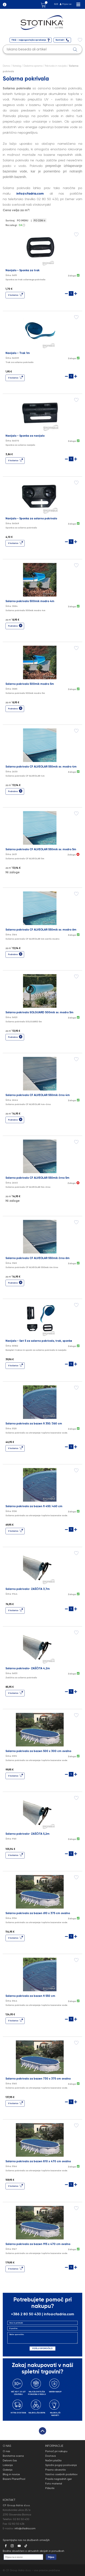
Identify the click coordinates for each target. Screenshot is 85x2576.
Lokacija (8, 2465)
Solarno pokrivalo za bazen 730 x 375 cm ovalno (38, 2078)
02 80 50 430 (21, 2519)
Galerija (7, 2469)
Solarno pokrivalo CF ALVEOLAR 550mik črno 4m (38, 1095)
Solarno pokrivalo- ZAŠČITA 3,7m (28, 1589)
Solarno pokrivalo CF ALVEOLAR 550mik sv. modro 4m (41, 766)
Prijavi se (67, 4)
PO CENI (39, 220)
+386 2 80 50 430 (26, 2314)
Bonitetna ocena (13, 2455)
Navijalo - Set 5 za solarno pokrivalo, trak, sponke (39, 1340)
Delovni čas (10, 2460)
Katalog (17, 65)
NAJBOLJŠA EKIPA (37, 2413)
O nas (6, 2451)
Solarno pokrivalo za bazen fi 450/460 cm (34, 1506)
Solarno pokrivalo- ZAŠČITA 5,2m (27, 1833)
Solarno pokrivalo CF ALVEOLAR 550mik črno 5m (37, 1177)
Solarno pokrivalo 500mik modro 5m (30, 684)
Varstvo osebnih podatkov (61, 2474)
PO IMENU (23, 220)
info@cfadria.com (30, 193)
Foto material (53, 2483)
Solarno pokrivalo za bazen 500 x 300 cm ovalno (38, 1751)
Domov (6, 65)
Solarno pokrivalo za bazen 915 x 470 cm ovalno (38, 2244)
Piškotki (49, 2488)
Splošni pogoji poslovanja (61, 2465)
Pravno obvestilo (55, 2469)
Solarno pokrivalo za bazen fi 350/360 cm (34, 1423)
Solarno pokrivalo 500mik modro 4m (30, 601)
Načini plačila (53, 2460)
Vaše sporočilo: (42, 2338)
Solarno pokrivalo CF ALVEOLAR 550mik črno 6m (38, 1258)
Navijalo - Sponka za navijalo (25, 435)
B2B (56, 4)
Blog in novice (11, 2474)
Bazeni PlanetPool (14, 2478)
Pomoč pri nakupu (56, 2451)
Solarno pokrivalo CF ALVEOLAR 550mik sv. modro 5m (41, 849)
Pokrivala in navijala (56, 65)
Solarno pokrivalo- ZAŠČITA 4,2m (28, 1668)
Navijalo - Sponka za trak (23, 270)
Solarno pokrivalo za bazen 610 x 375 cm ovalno (38, 1913)
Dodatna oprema (33, 65)
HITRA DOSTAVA (18, 2413)
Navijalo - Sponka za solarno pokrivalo (31, 518)
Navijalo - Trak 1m (18, 353)
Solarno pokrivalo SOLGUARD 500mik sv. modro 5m (39, 1012)
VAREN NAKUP (55, 2392)
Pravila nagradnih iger (58, 2478)
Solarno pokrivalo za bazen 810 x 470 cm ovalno (38, 2161)
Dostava (50, 2455)
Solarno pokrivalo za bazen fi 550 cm (30, 1996)
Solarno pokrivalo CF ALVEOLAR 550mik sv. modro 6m (41, 929)
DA (22, 225)
